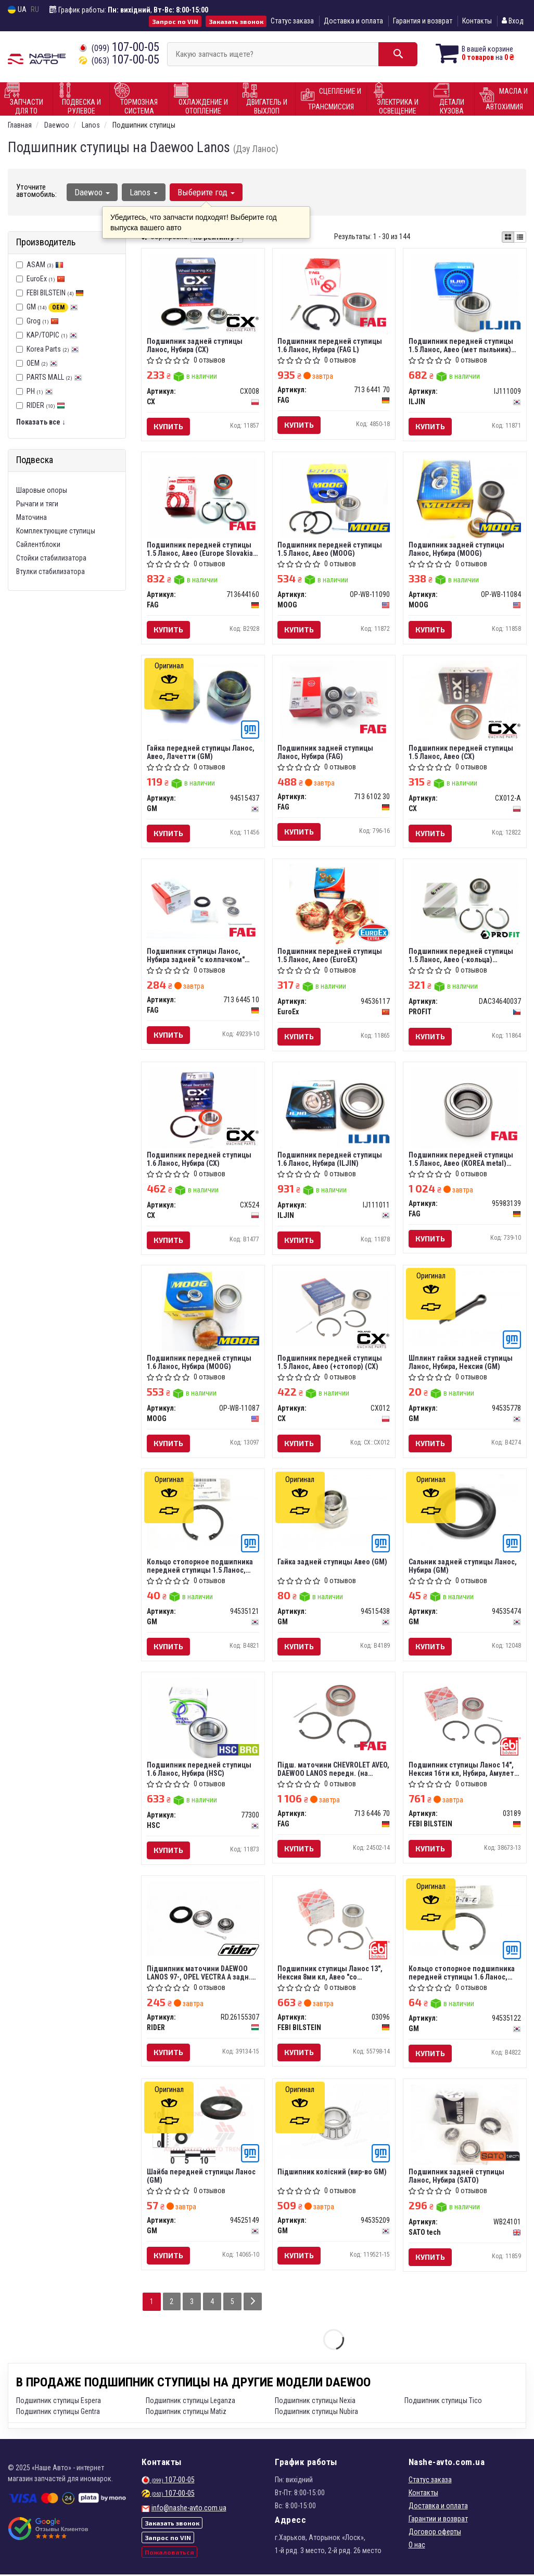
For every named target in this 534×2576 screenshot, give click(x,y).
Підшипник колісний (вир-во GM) (332, 2173)
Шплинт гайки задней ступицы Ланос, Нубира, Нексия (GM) (461, 1363)
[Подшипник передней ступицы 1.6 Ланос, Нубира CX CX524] (203, 1108)
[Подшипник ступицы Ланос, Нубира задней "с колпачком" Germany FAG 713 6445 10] (203, 901)
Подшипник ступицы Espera (58, 2402)
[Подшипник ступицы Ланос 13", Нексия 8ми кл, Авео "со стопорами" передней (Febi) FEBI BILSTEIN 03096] (334, 1919)
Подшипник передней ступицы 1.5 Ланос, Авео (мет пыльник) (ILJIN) (461, 345)
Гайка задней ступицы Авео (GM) (333, 1563)
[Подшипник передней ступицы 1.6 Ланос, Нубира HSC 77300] (203, 1718)
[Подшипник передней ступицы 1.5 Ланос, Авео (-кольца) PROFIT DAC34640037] (464, 904)
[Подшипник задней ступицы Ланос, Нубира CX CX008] (203, 293)
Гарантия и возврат (422, 21)
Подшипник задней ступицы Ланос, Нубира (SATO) (456, 2177)
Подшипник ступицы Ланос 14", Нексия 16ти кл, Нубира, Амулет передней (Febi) (461, 1770)
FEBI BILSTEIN (55, 293)
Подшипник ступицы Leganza (190, 2402)
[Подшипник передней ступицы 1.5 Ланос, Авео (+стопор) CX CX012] (334, 1308)
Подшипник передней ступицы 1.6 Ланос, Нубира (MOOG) (199, 1363)
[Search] (397, 54)
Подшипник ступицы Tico (443, 2402)
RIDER (46, 405)
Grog (43, 321)
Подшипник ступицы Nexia (315, 2402)
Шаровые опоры (41, 490)
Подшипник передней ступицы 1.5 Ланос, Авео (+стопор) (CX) (330, 1363)
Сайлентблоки (38, 544)
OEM (42, 363)
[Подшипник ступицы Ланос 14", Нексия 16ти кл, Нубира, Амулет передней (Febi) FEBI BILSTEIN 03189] (465, 1715)
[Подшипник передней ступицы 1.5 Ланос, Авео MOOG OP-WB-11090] (334, 497)
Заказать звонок (236, 21)
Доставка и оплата (353, 21)
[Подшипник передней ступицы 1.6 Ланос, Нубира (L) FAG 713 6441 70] (334, 293)
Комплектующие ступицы (55, 531)
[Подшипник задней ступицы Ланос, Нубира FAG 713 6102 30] (334, 700)
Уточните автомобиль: (36, 190)
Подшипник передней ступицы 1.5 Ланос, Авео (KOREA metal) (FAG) (461, 1159)
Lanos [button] (144, 192)
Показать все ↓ (41, 422)
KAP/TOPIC (52, 335)
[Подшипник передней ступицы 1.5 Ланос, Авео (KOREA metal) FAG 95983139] (464, 1108)
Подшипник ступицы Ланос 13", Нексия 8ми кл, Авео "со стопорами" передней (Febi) (330, 1974)
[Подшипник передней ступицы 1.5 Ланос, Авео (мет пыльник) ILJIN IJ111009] (464, 293)
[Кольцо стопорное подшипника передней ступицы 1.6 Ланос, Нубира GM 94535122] (465, 1919)
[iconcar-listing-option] (520, 237)
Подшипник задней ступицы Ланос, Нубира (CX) (195, 345)
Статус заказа (292, 21)
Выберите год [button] (206, 192)
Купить (168, 426)
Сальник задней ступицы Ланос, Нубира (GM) (463, 1567)
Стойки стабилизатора (51, 558)
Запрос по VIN (175, 21)
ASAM (45, 264)
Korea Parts (53, 349)
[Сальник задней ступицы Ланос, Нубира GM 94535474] (464, 1515)
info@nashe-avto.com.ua (188, 2509)
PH (40, 391)
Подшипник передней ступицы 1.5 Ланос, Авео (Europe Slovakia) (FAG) (201, 549)
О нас (417, 2546)
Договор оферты (435, 2533)
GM (52, 307)
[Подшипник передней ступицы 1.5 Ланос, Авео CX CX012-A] (464, 700)
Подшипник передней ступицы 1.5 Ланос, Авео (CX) (461, 752)
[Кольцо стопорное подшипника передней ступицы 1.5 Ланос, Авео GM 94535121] (203, 1512)
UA (17, 9)
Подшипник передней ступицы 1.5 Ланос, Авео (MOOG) (330, 549)
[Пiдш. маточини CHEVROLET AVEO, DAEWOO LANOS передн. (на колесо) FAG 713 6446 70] (334, 1715)
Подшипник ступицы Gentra (58, 2413)
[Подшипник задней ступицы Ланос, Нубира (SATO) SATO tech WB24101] (464, 2126)
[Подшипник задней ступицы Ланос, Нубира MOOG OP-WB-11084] (464, 497)
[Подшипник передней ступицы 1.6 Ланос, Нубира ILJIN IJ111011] (334, 1108)
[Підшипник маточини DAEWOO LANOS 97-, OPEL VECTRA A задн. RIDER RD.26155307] (203, 1919)
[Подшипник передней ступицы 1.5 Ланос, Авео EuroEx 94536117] (333, 904)
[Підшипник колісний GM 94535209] (334, 2123)
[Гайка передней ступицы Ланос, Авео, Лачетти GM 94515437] (203, 700)
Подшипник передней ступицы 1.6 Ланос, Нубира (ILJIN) (330, 1159)
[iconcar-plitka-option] (508, 237)
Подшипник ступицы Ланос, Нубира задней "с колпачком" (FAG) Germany (196, 956)
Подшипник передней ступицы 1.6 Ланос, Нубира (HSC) (199, 1770)
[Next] (253, 2303)
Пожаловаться (169, 2554)
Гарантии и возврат (438, 2520)
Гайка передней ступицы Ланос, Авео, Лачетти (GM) (201, 752)
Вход (513, 21)
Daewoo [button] (92, 192)
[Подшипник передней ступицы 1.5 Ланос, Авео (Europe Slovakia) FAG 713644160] (203, 497)
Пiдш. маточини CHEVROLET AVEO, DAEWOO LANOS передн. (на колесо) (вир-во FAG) (334, 1770)
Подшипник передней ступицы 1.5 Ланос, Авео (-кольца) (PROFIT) (461, 956)
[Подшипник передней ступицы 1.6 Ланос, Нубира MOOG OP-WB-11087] (203, 1311)
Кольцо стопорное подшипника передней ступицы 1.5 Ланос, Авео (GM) (200, 1567)
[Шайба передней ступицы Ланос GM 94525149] (202, 2126)
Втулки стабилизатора (50, 571)
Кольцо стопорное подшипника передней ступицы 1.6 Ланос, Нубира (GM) (462, 1974)
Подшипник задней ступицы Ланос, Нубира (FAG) (326, 752)
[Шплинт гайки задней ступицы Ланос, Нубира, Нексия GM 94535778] (465, 1308)
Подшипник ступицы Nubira (316, 2413)
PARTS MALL (54, 377)
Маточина (31, 517)
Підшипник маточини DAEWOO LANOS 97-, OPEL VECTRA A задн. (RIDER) (199, 1974)
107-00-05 (119, 47)
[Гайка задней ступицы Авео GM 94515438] (334, 1512)
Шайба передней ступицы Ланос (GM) (201, 2177)
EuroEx (46, 279)
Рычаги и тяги (37, 504)
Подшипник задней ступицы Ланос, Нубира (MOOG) (456, 549)
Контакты (477, 21)
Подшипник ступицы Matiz (186, 2413)
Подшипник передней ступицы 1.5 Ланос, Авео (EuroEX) (330, 956)
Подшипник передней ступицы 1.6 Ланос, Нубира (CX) (199, 1159)
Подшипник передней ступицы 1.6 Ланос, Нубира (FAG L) (330, 345)
